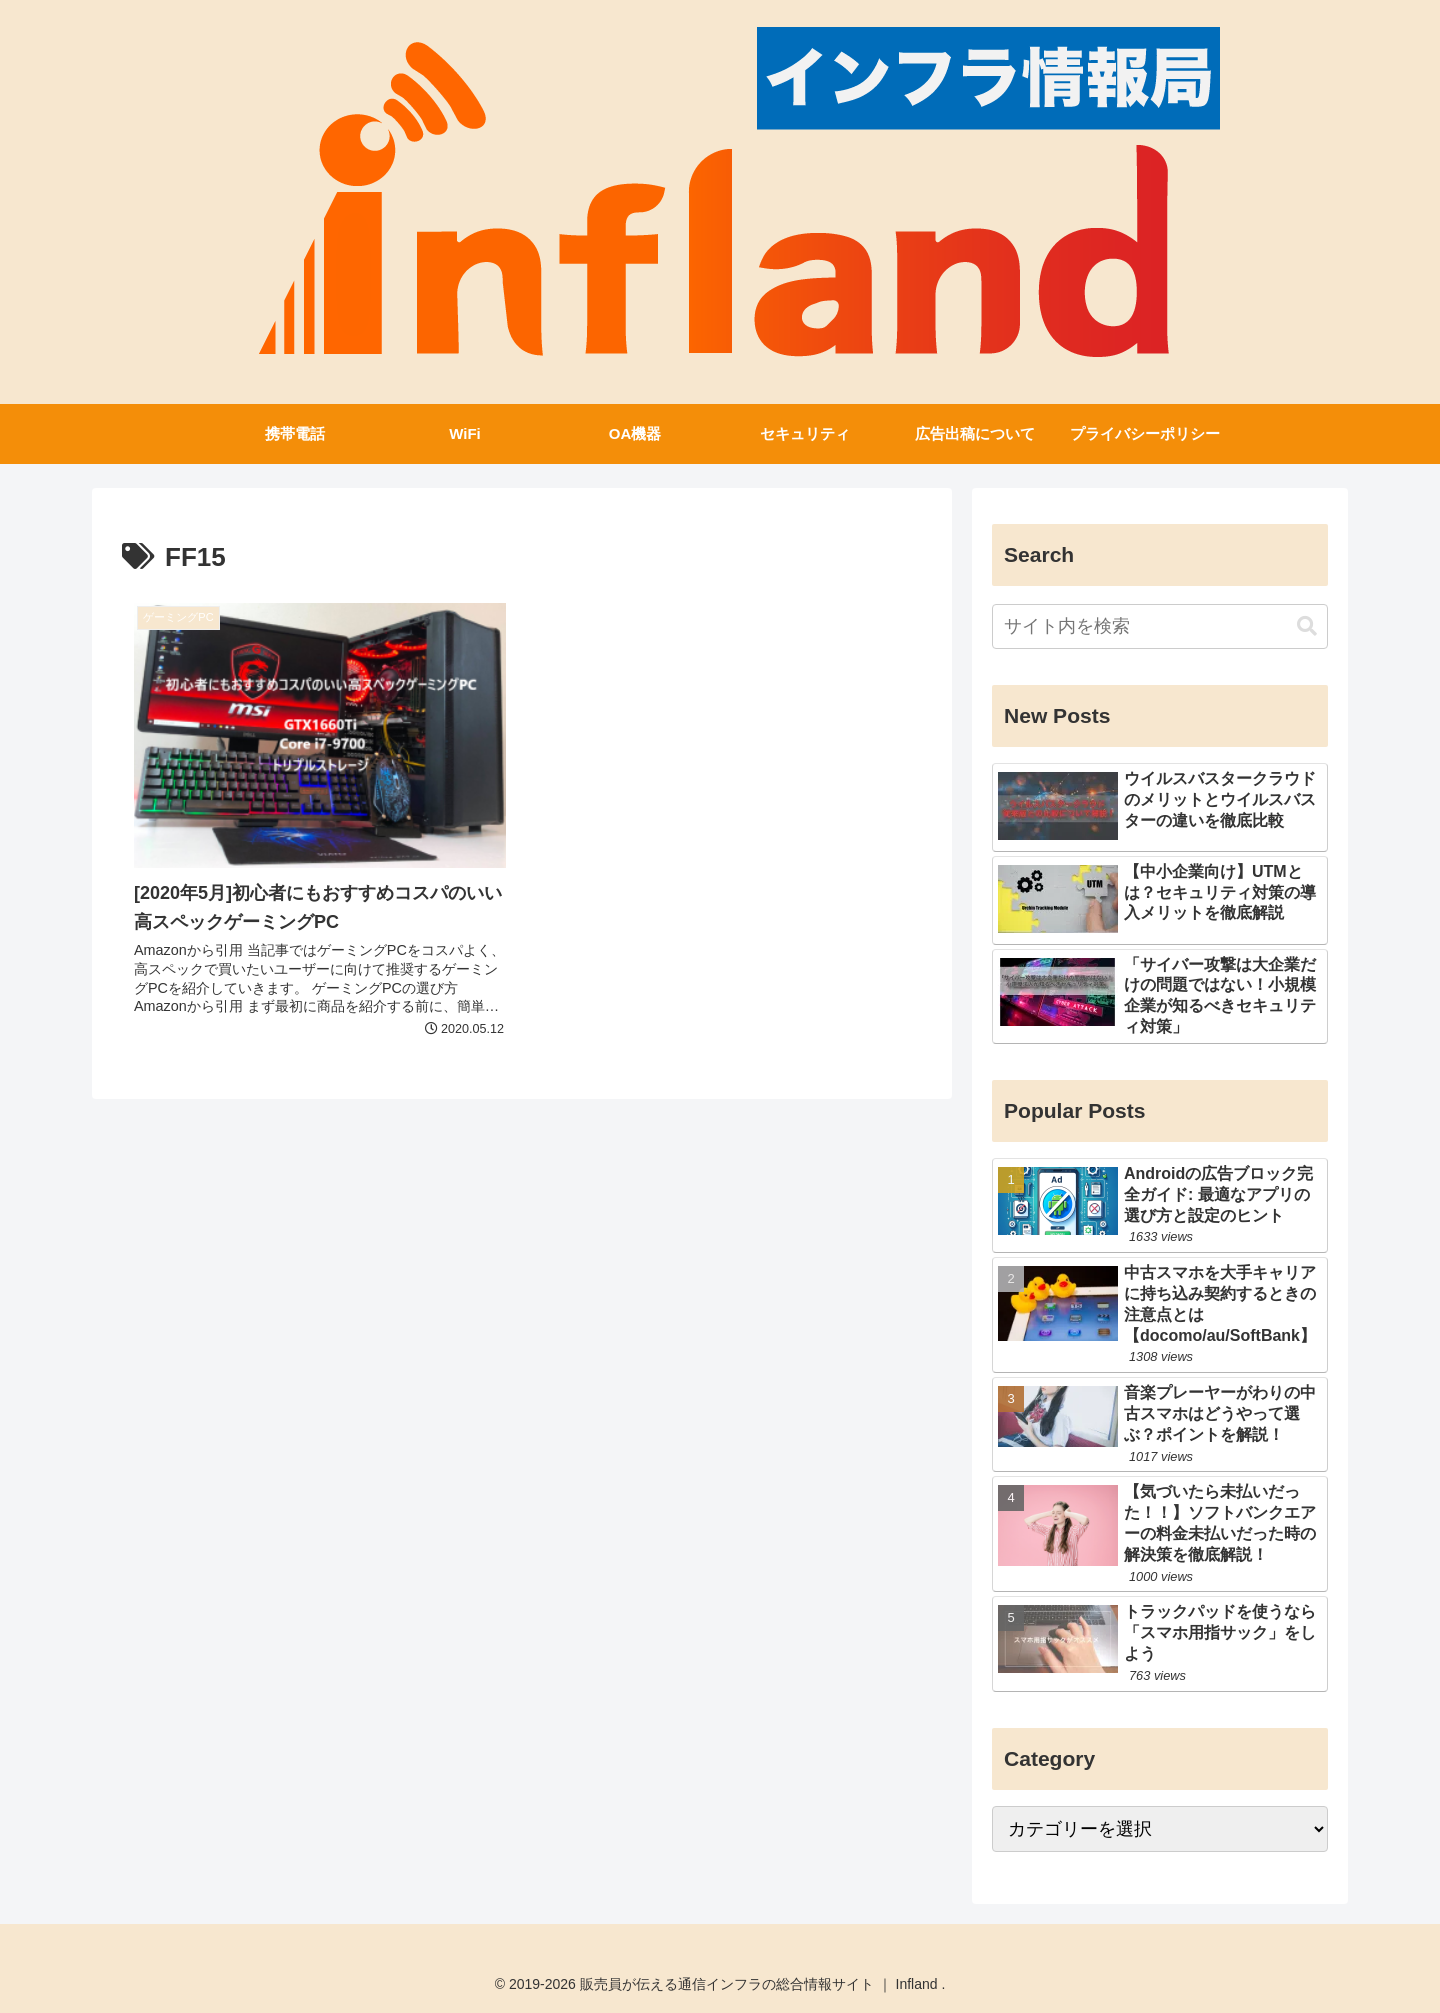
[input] (1160, 626)
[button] (1307, 626)
